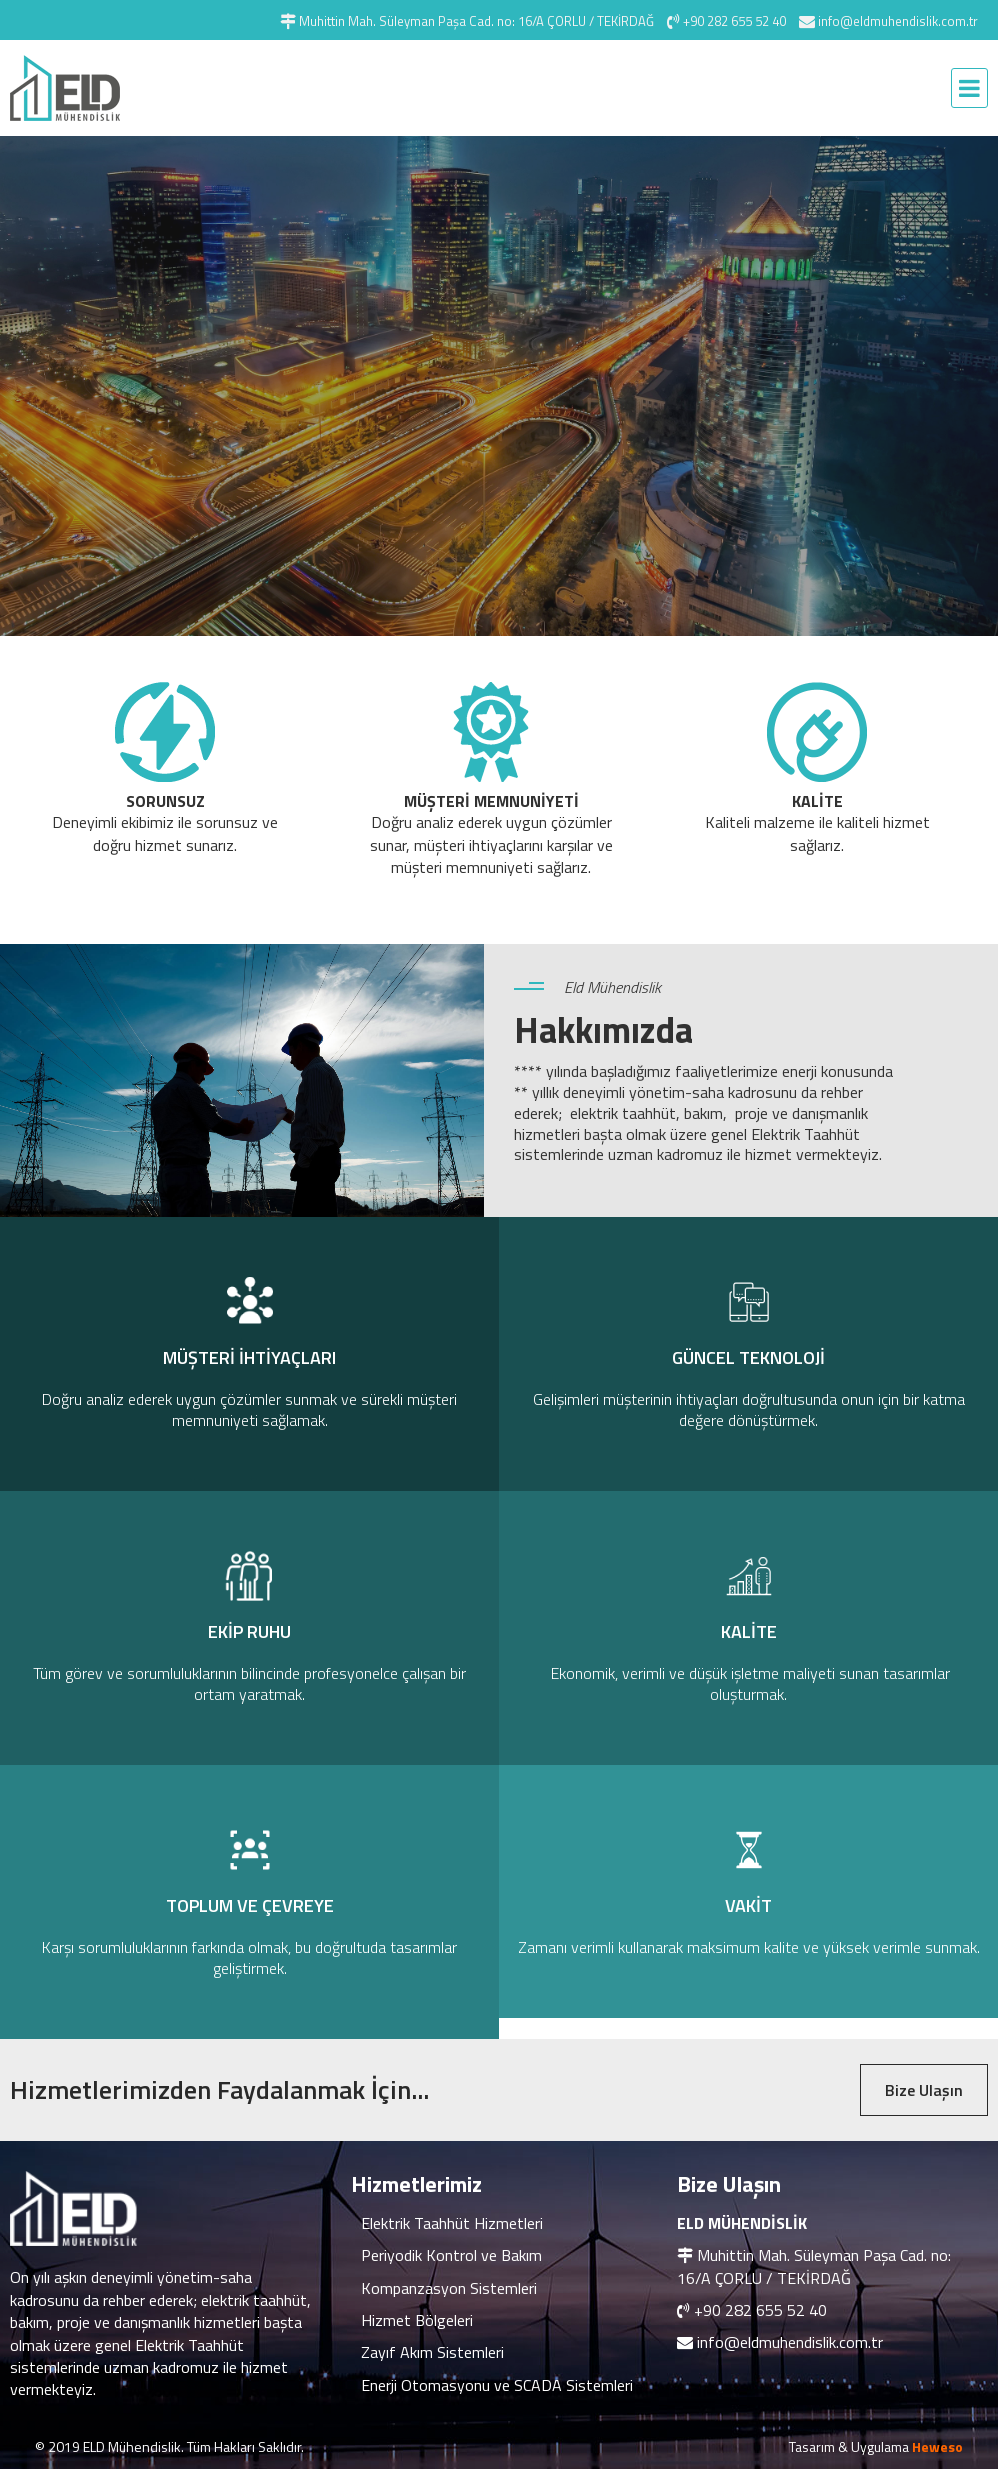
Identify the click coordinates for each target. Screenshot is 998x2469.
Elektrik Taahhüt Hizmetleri (452, 2223)
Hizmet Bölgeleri (417, 2320)
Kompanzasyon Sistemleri (449, 2288)
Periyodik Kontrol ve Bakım (451, 2255)
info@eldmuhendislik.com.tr (790, 2342)
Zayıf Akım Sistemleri (432, 2352)
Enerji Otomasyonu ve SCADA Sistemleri (497, 2385)
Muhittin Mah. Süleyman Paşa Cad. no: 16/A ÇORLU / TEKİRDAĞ (814, 2266)
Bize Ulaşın (924, 2090)
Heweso (937, 2446)
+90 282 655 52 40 (760, 2310)
